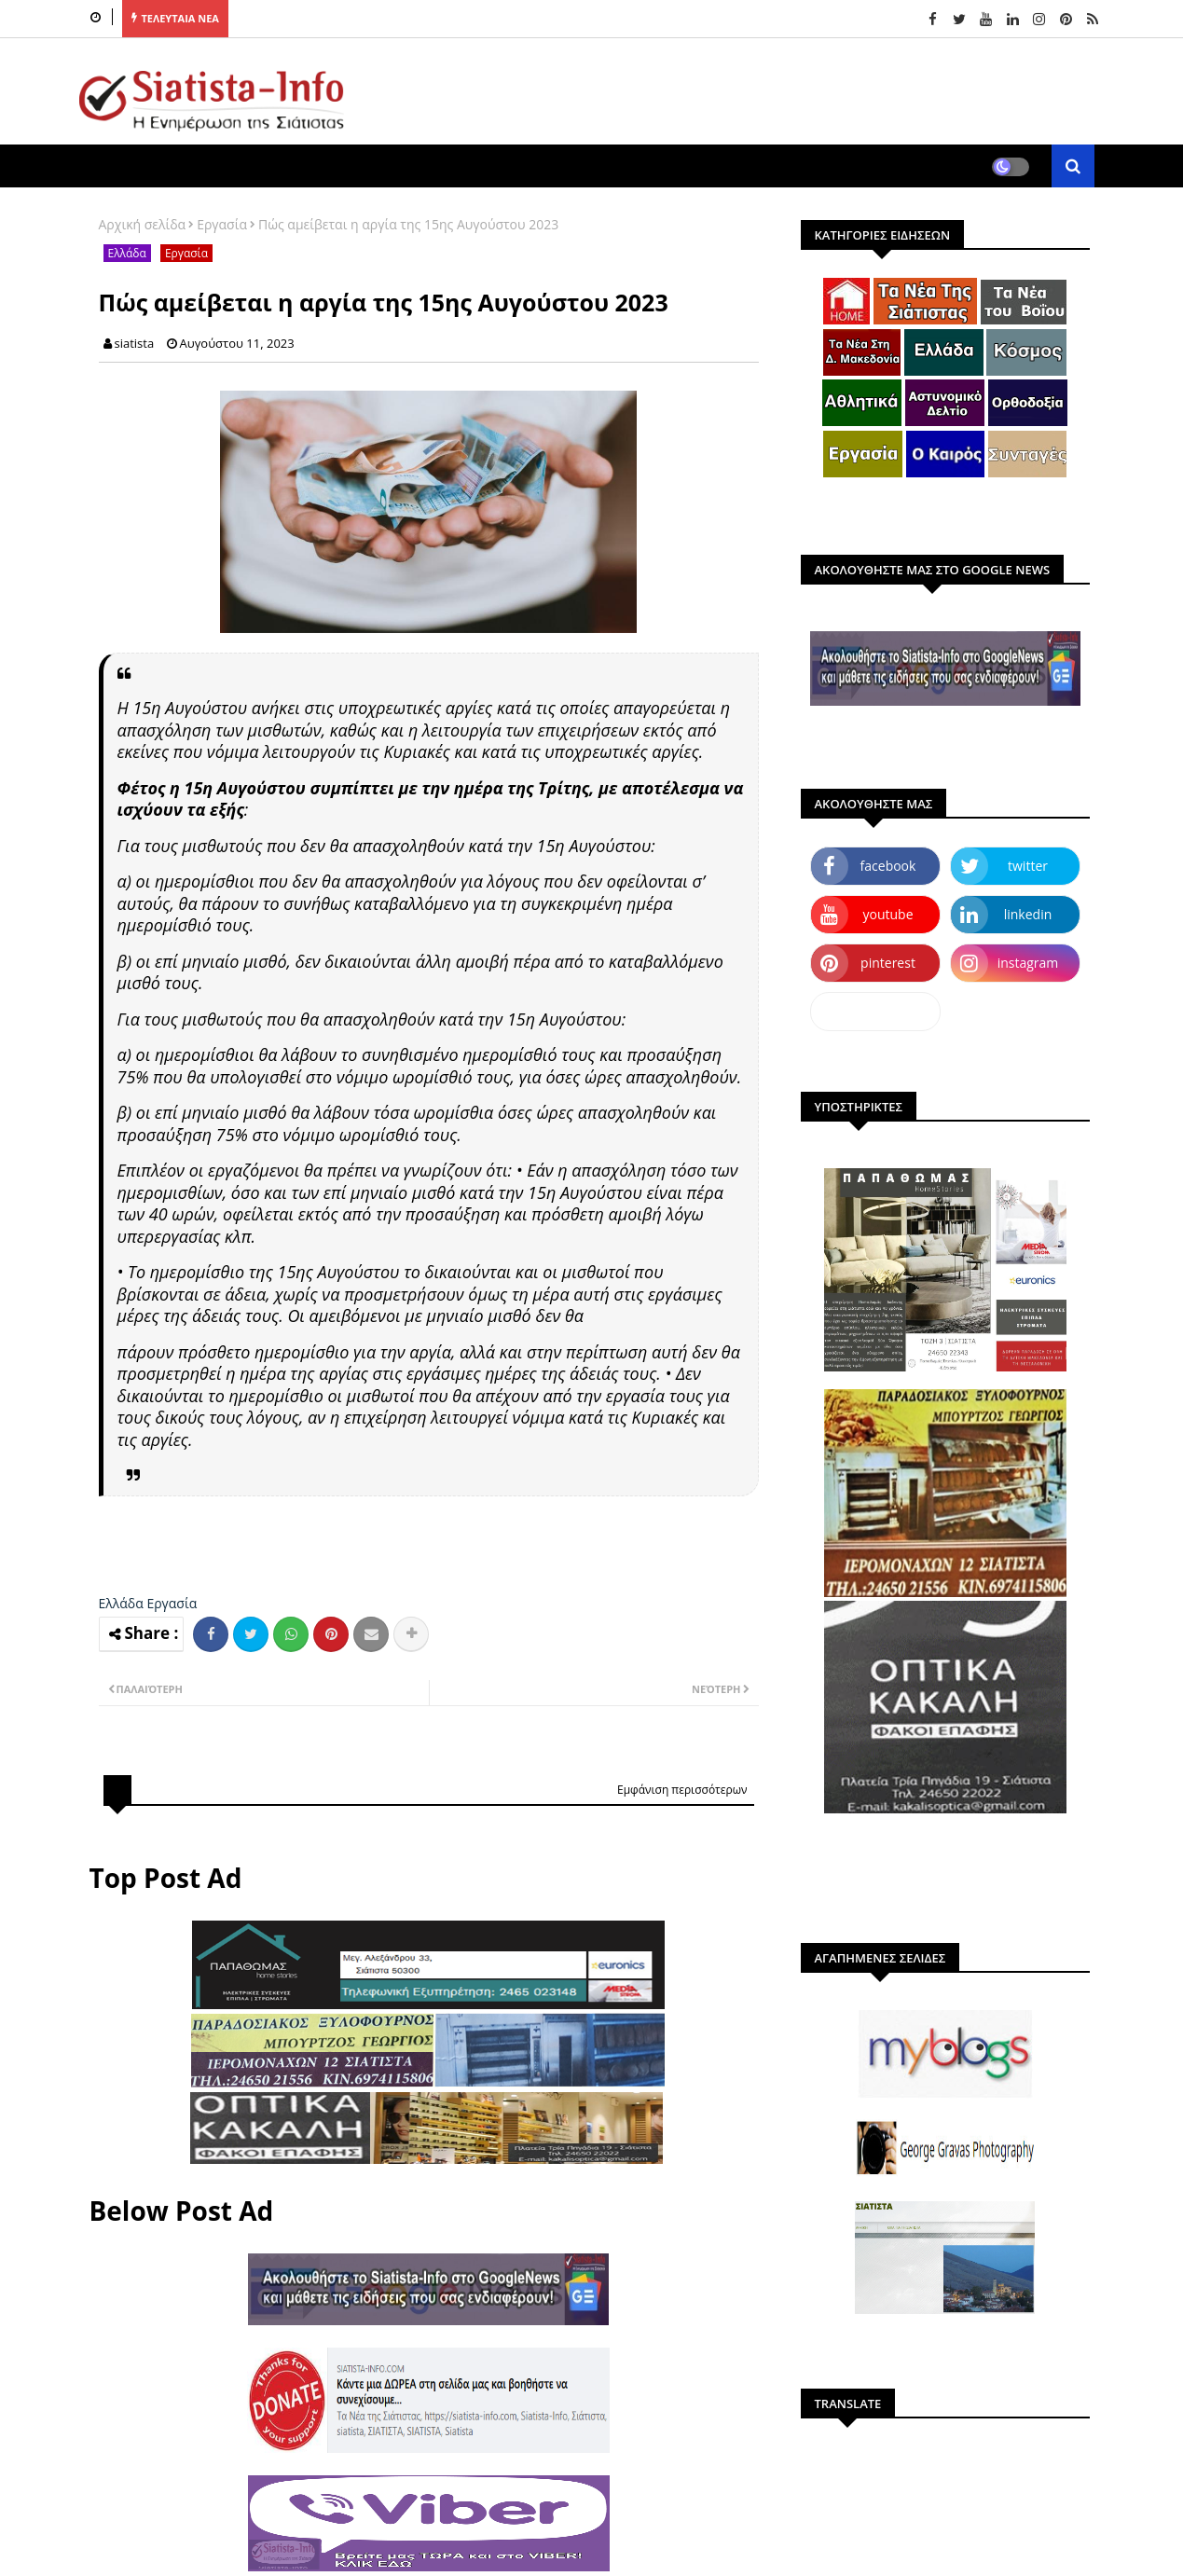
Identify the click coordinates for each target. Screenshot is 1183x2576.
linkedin (1028, 914)
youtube (887, 914)
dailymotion (875, 1011)
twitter (1028, 866)
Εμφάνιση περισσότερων (682, 1790)
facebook (888, 866)
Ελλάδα (127, 253)
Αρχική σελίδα (142, 224)
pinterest (887, 962)
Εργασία (222, 224)
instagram (1028, 962)
